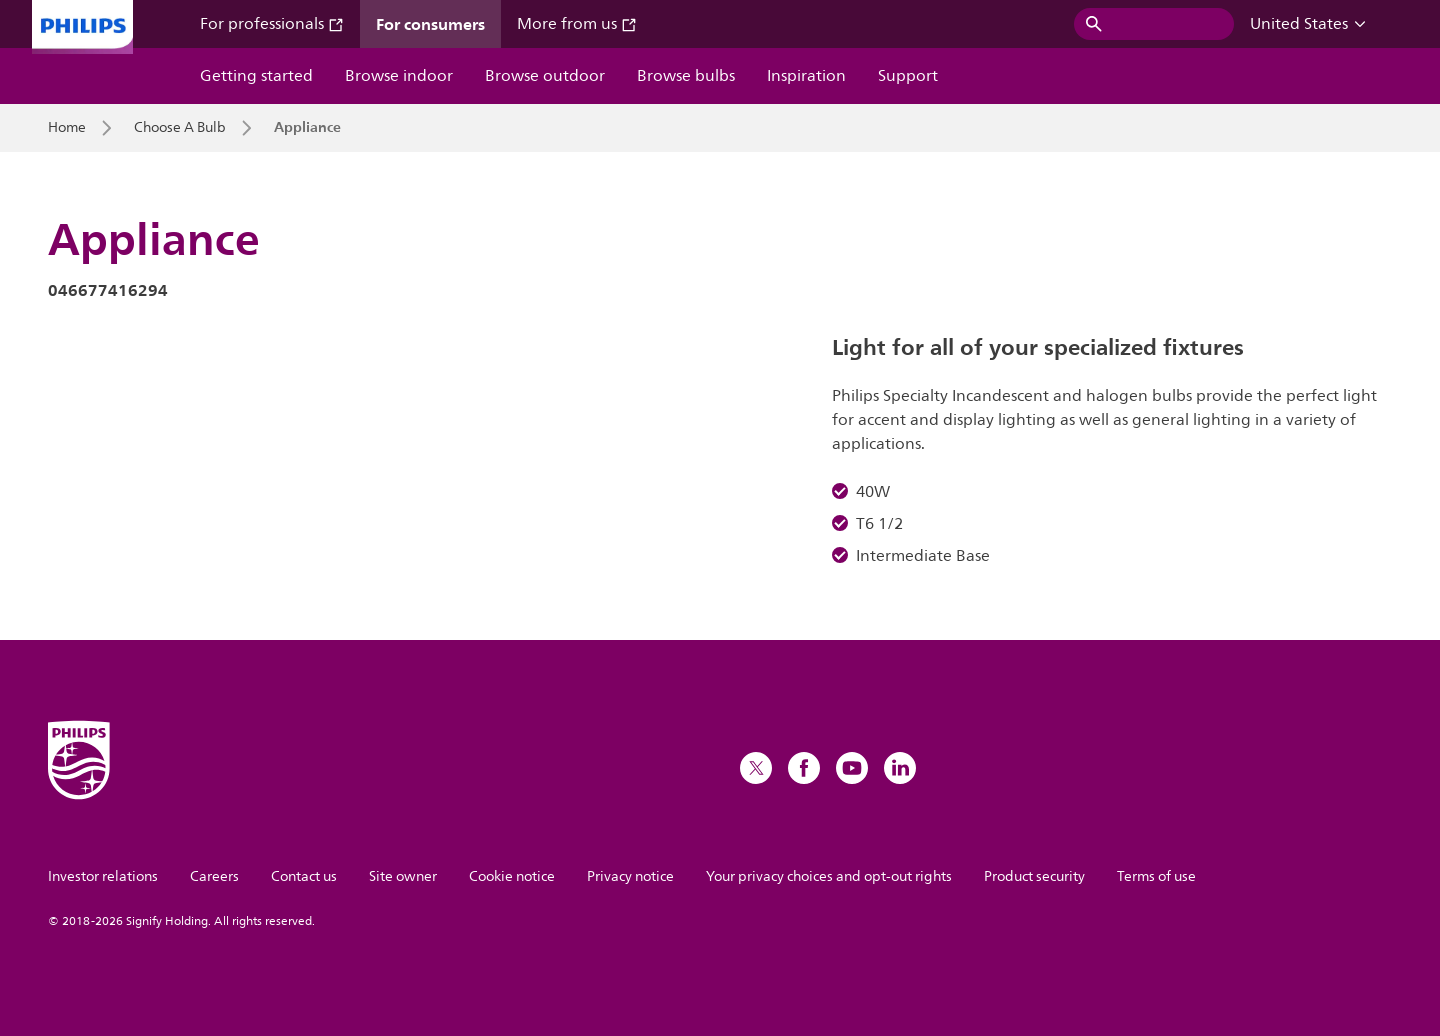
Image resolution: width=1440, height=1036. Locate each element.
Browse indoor (399, 76)
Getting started (256, 76)
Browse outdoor (545, 76)
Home (67, 128)
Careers (214, 876)
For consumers (430, 24)
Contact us (304, 876)
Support (908, 76)
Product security (1034, 876)
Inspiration (806, 76)
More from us (577, 24)
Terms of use (1156, 876)
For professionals (272, 24)
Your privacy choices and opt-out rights (829, 876)
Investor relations (103, 876)
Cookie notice (512, 876)
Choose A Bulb (180, 128)
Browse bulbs (686, 76)
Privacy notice (630, 876)
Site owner (403, 876)
